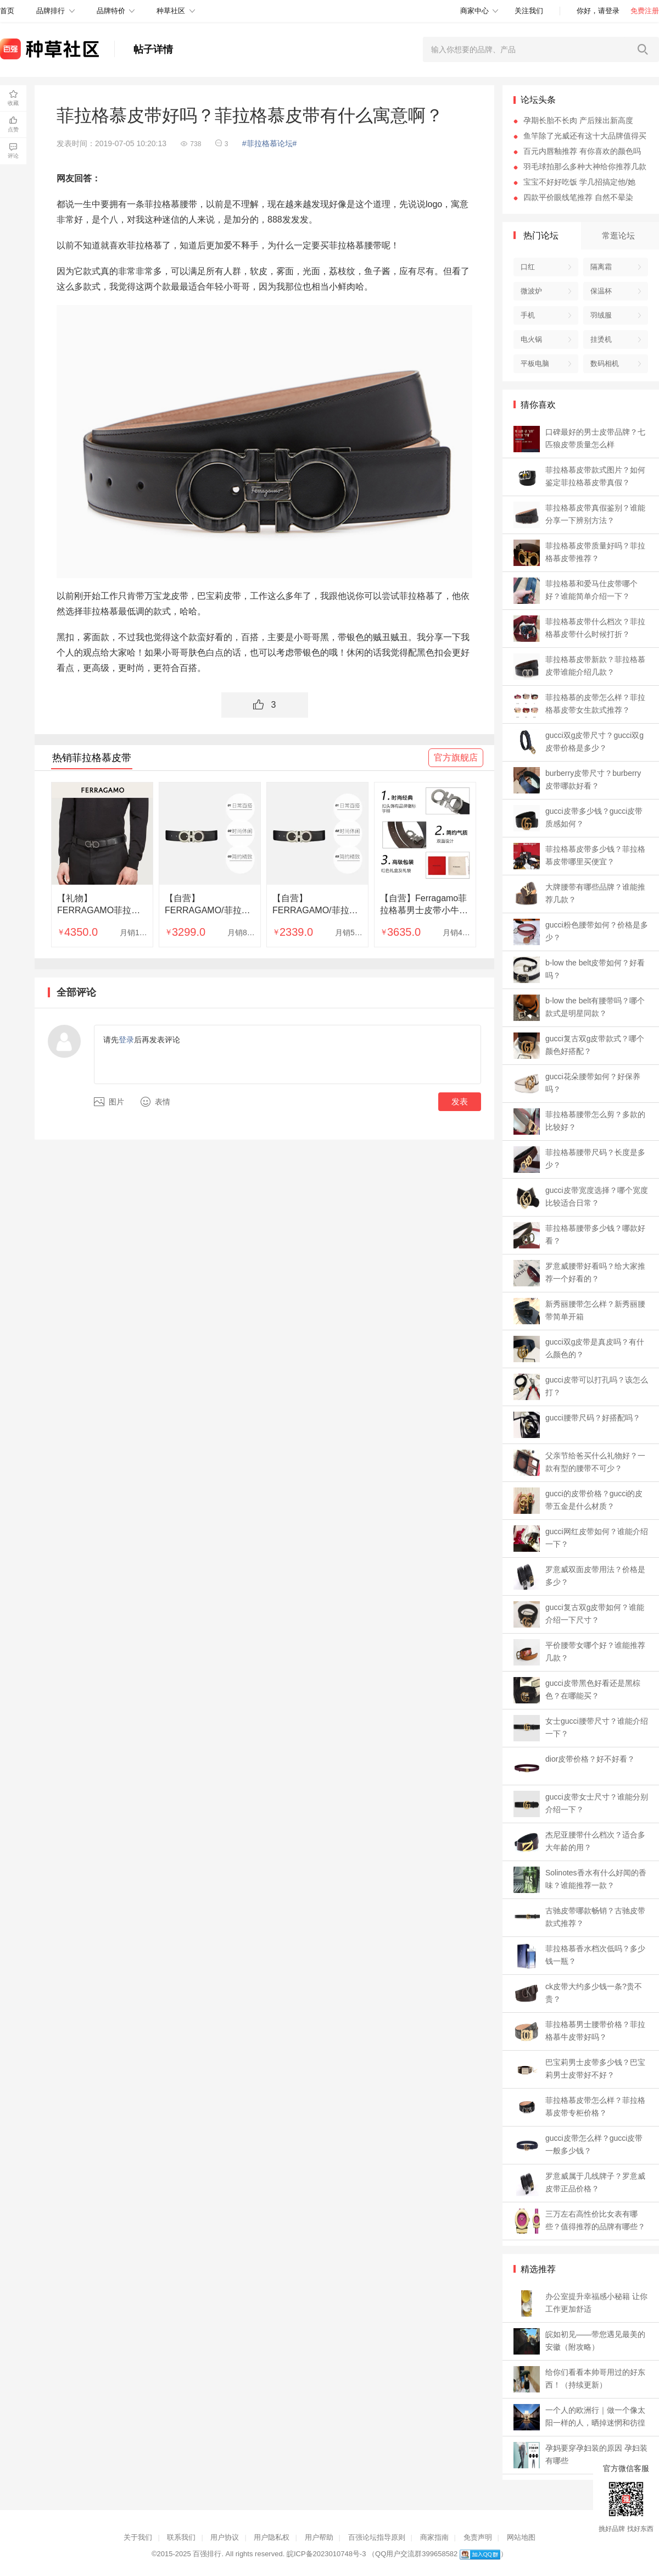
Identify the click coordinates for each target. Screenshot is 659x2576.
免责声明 (477, 2537)
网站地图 (521, 2537)
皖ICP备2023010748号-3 (326, 2554)
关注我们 (529, 11)
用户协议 (224, 2537)
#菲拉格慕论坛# (269, 143)
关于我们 (138, 2537)
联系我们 (181, 2537)
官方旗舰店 (456, 757)
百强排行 (207, 2554)
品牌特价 (111, 11)
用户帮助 (319, 2537)
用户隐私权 (271, 2537)
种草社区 (171, 11)
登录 (126, 1039)
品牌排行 (50, 11)
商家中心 (474, 11)
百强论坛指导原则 (376, 2537)
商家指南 (434, 2537)
